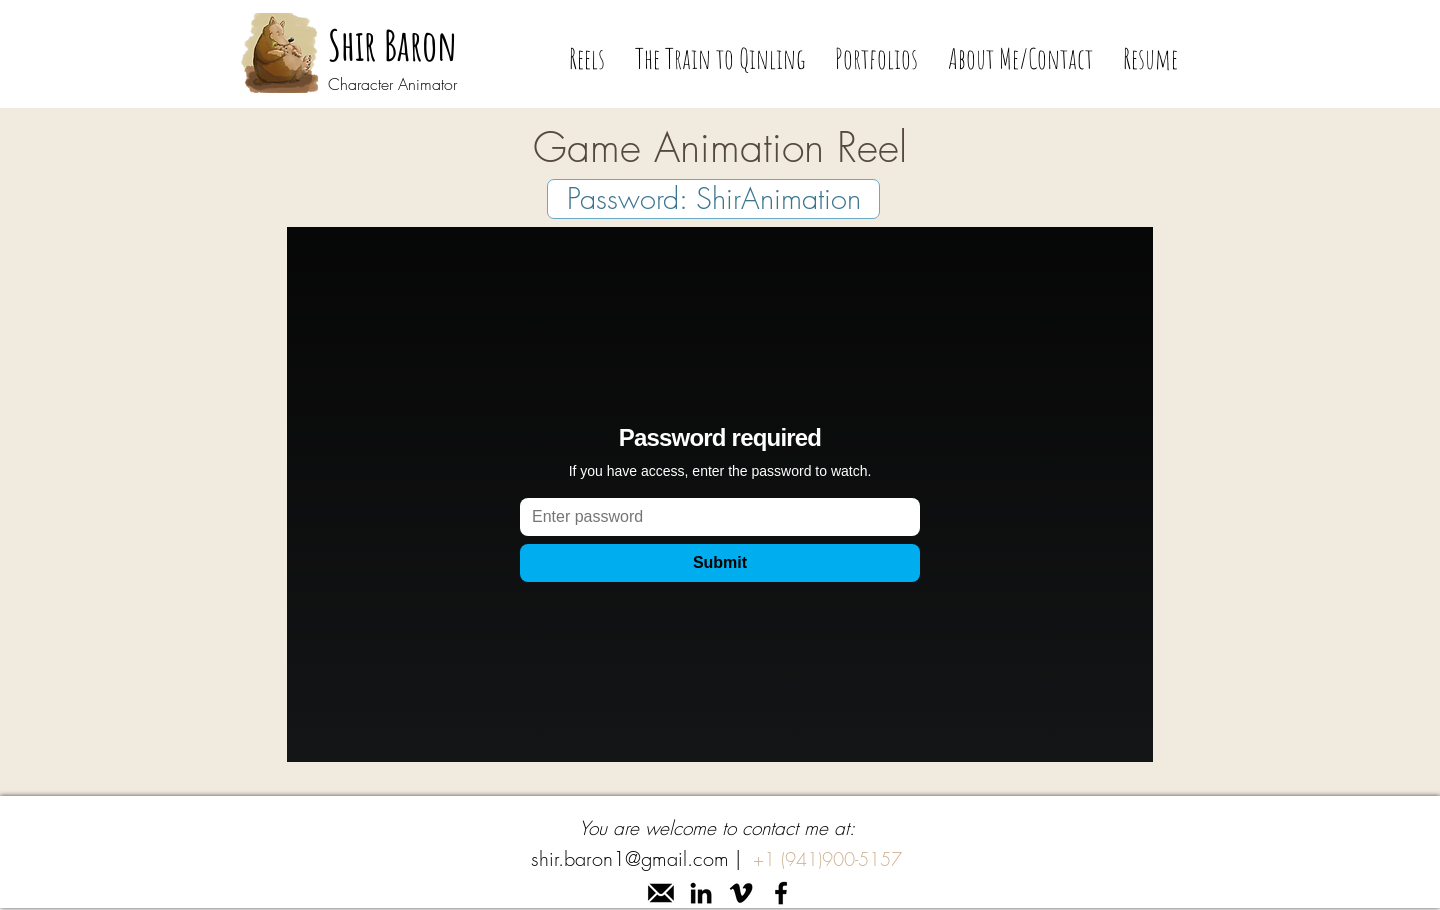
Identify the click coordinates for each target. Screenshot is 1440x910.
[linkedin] (701, 893)
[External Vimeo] (720, 494)
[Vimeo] (741, 893)
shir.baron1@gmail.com (630, 858)
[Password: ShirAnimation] (713, 199)
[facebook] (781, 893)
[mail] (661, 893)
